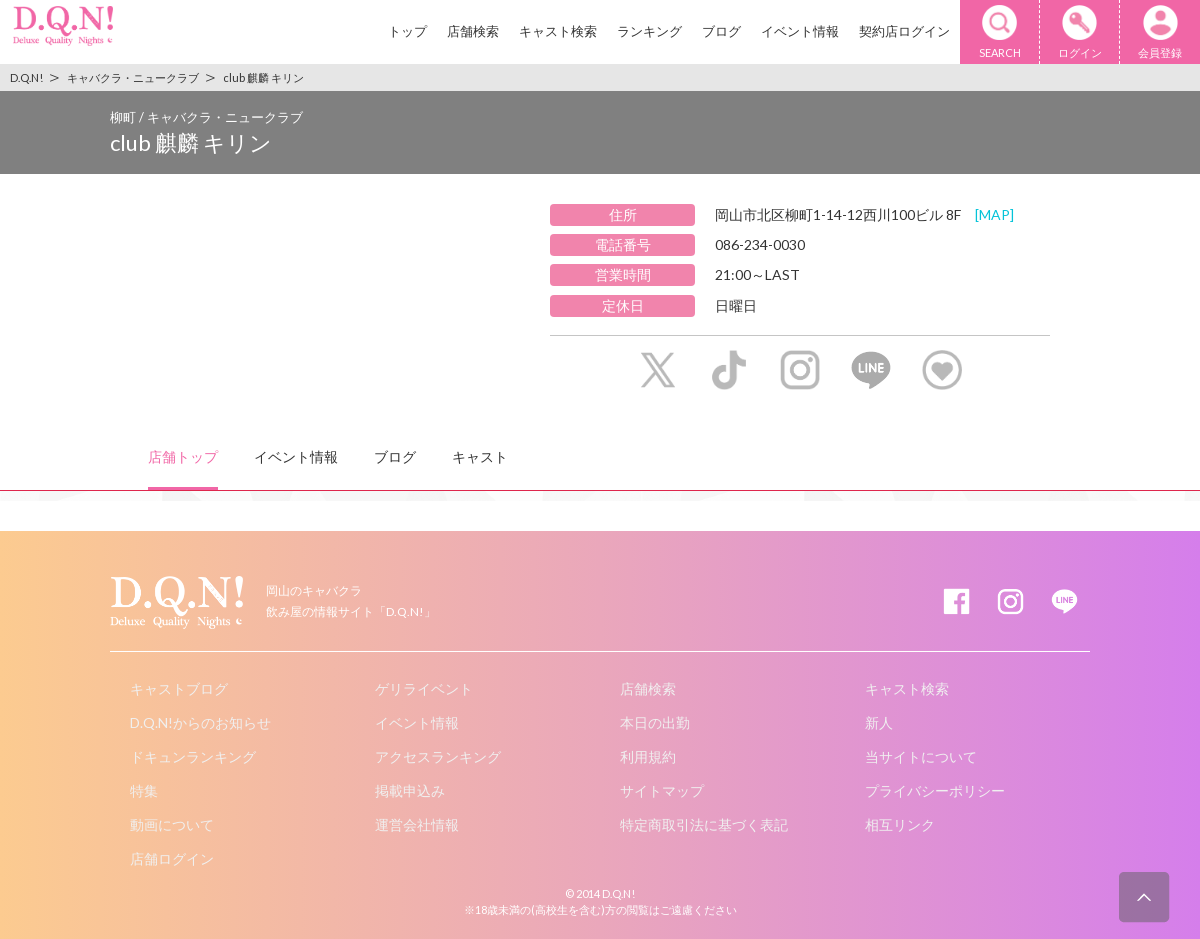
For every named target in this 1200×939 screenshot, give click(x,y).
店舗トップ (183, 456)
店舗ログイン (172, 858)
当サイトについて (921, 756)
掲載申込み (410, 790)
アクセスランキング (438, 756)
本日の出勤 (655, 722)
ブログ (721, 31)
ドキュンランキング (193, 756)
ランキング (649, 31)
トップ (407, 31)
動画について (172, 824)
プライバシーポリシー (935, 790)
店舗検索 (473, 31)
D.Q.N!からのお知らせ (200, 722)
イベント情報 (800, 31)
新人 (879, 722)
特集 (144, 790)
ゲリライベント (424, 688)
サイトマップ (662, 790)
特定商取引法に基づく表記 (704, 824)
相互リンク (900, 824)
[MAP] (994, 214)
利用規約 (648, 756)
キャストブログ (179, 688)
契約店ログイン (904, 31)
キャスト (480, 456)
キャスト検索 (558, 31)
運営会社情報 (417, 824)
